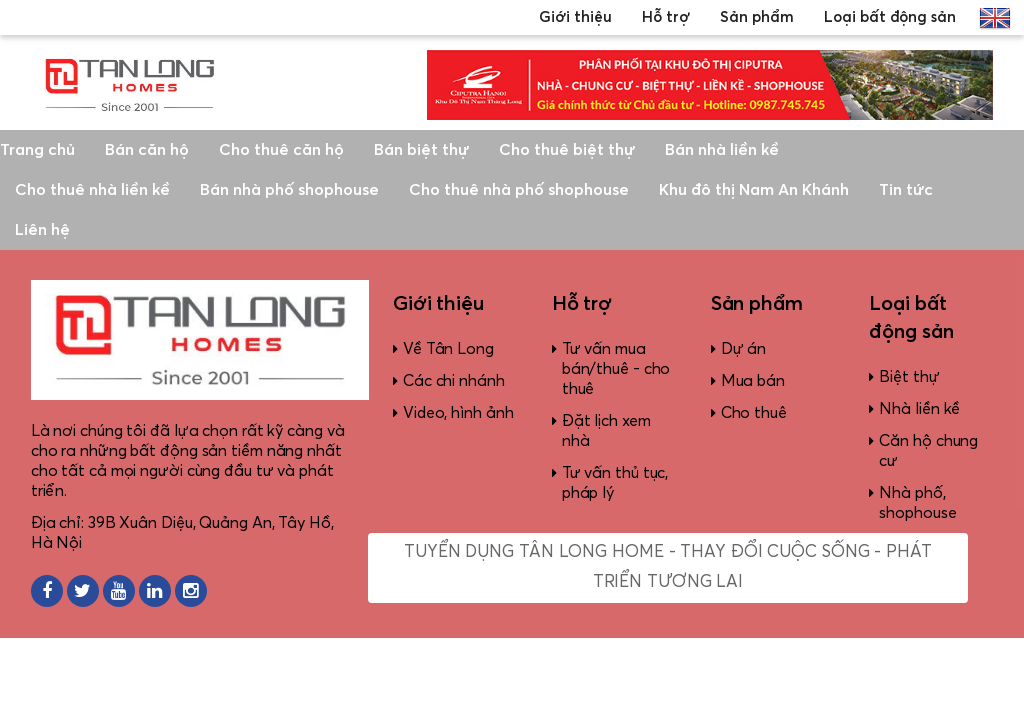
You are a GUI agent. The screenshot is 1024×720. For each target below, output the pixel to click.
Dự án (744, 349)
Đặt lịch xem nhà (606, 431)
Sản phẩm (757, 17)
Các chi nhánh (454, 381)
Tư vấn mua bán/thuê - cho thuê (616, 369)
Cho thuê (754, 413)
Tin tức (906, 190)
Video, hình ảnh (458, 413)
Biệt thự (909, 377)
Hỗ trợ (666, 17)
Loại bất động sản (890, 17)
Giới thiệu (575, 17)
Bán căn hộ (147, 150)
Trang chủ (37, 150)
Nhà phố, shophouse (917, 503)
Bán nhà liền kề (722, 150)
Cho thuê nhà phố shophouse (519, 190)
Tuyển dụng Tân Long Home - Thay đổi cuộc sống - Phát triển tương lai (668, 567)
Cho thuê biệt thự (567, 150)
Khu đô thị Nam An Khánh (754, 190)
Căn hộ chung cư (928, 451)
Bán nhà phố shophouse (289, 190)
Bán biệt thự (421, 150)
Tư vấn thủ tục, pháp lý (615, 483)
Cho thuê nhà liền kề (92, 190)
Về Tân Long (448, 349)
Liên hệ (42, 230)
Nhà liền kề (919, 409)
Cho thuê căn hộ (281, 150)
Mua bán (753, 381)
